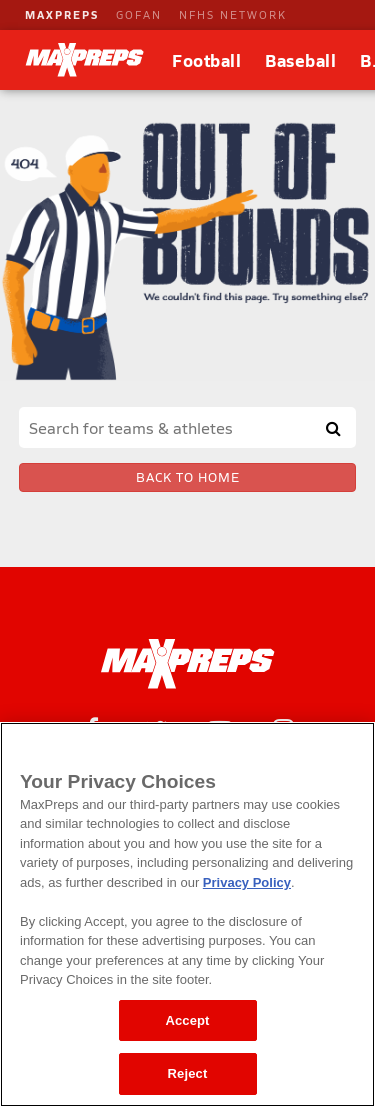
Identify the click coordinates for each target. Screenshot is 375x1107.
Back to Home (188, 477)
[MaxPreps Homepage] (187, 664)
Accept (187, 1020)
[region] (187, 914)
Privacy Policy (247, 882)
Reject (188, 1073)
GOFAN (139, 14)
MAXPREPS (62, 14)
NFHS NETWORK (233, 14)
